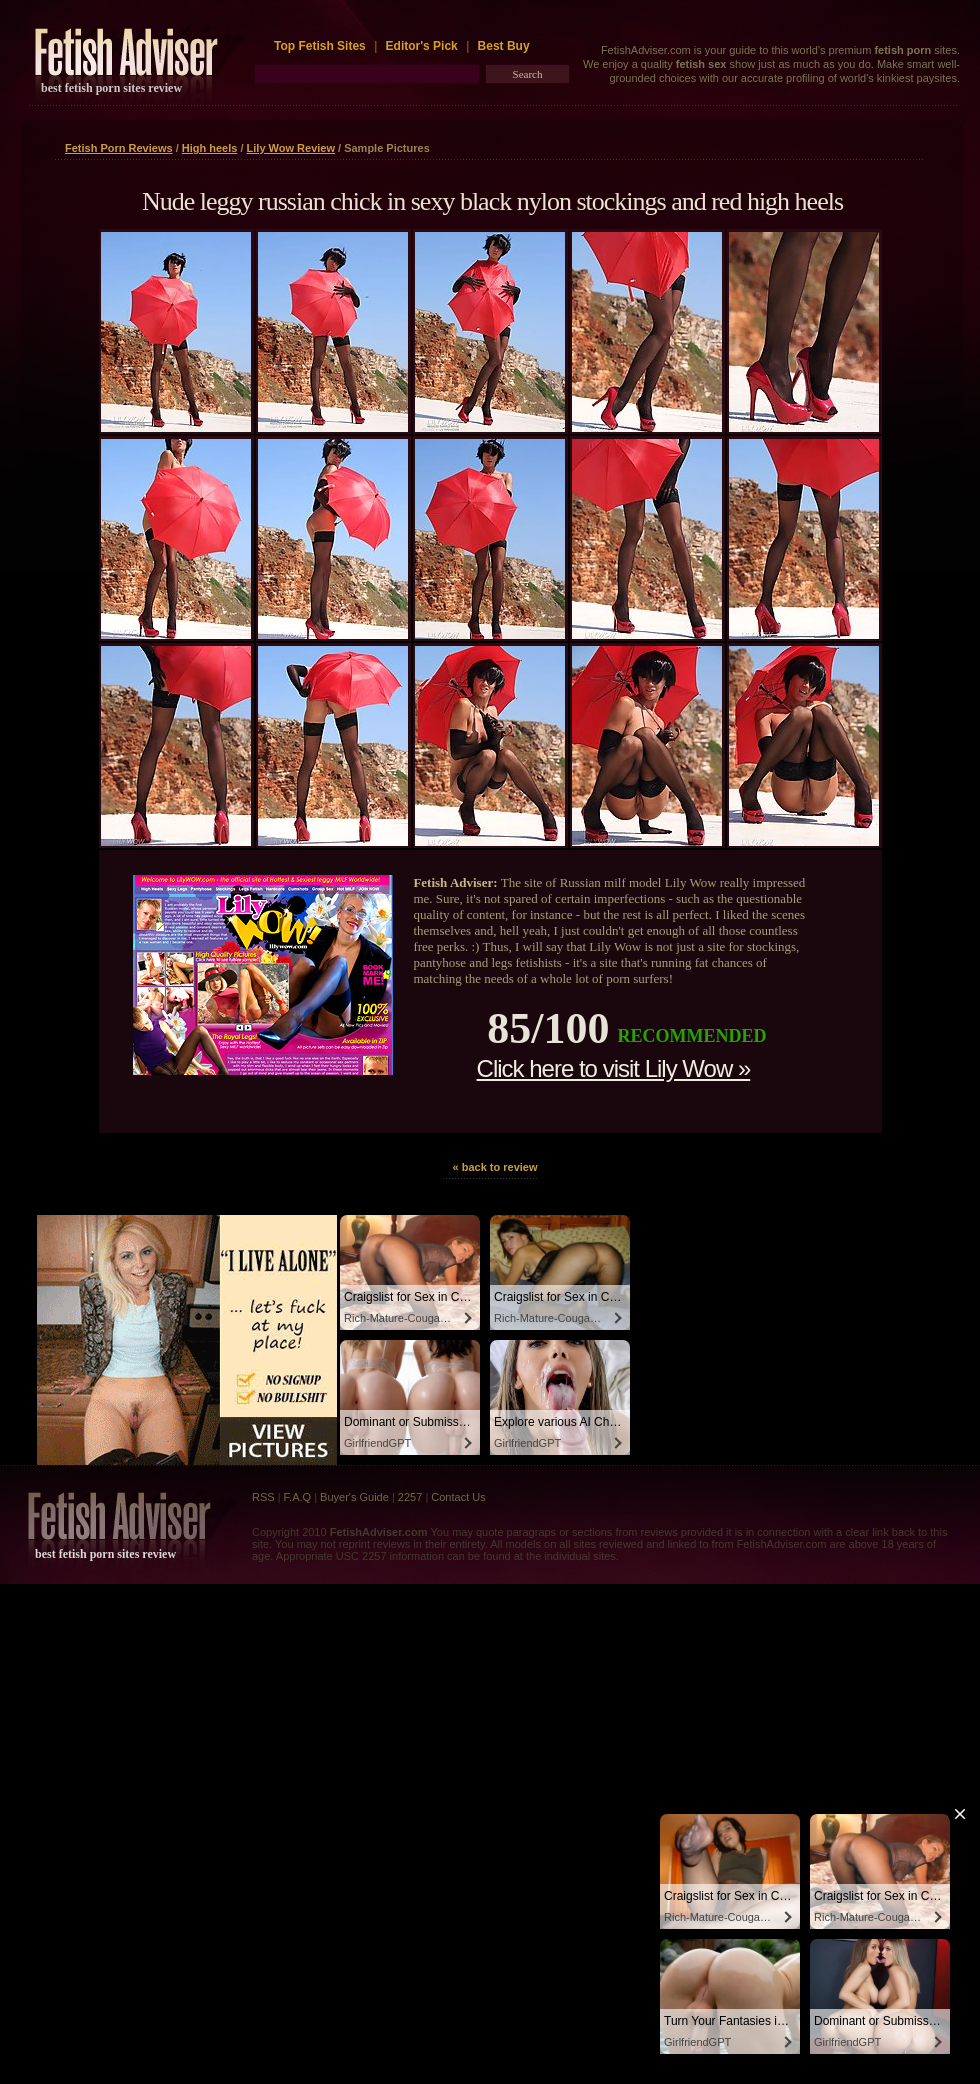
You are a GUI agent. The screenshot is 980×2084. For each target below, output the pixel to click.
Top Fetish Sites (321, 46)
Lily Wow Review (291, 148)
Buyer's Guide (354, 1497)
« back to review (495, 1167)
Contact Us (458, 1497)
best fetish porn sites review (111, 88)
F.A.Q (298, 1497)
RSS (263, 1497)
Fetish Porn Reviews (119, 148)
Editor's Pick (422, 46)
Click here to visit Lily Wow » (614, 1068)
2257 (410, 1497)
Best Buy (504, 46)
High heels (210, 148)
